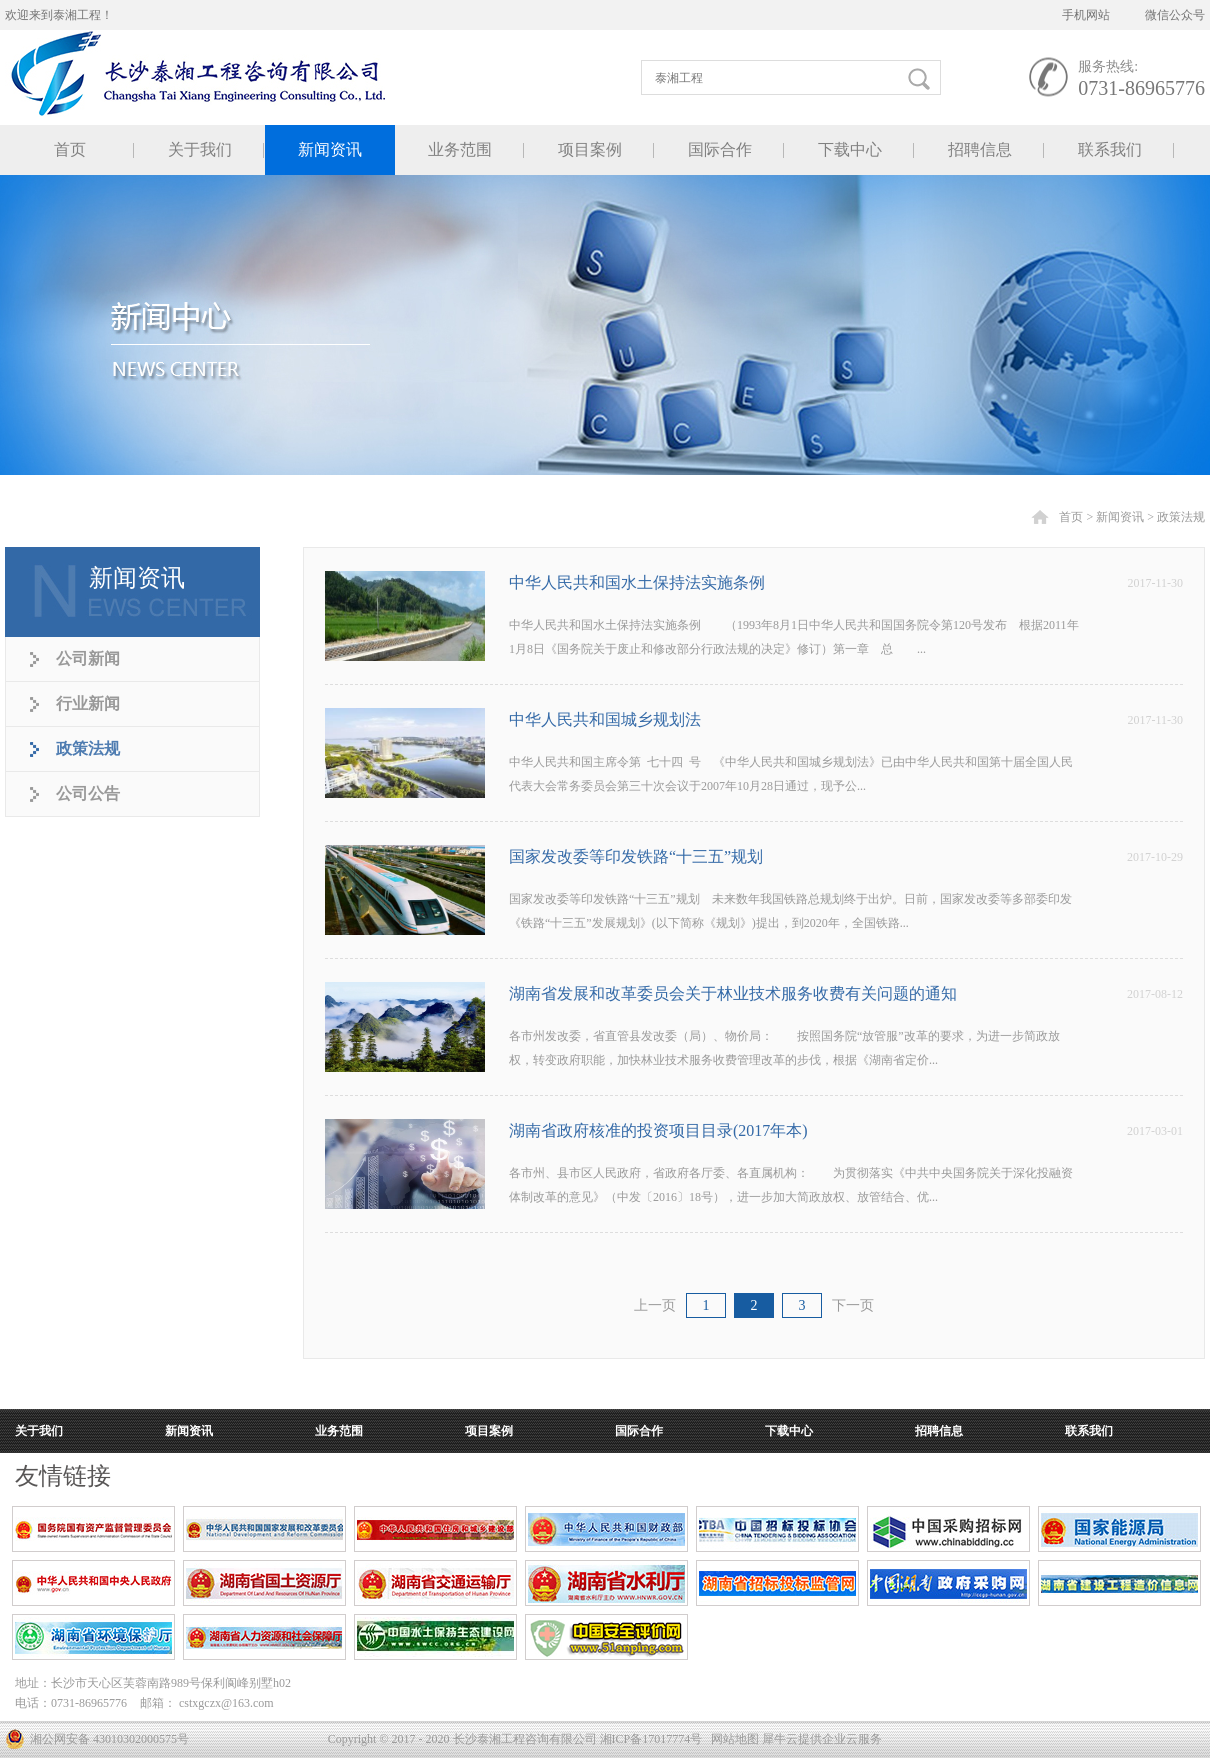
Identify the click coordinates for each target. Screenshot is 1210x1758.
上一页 (655, 1305)
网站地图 (732, 1739)
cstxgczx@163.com (226, 1703)
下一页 (853, 1305)
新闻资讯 (1120, 517)
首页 (70, 149)
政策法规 (1181, 517)
